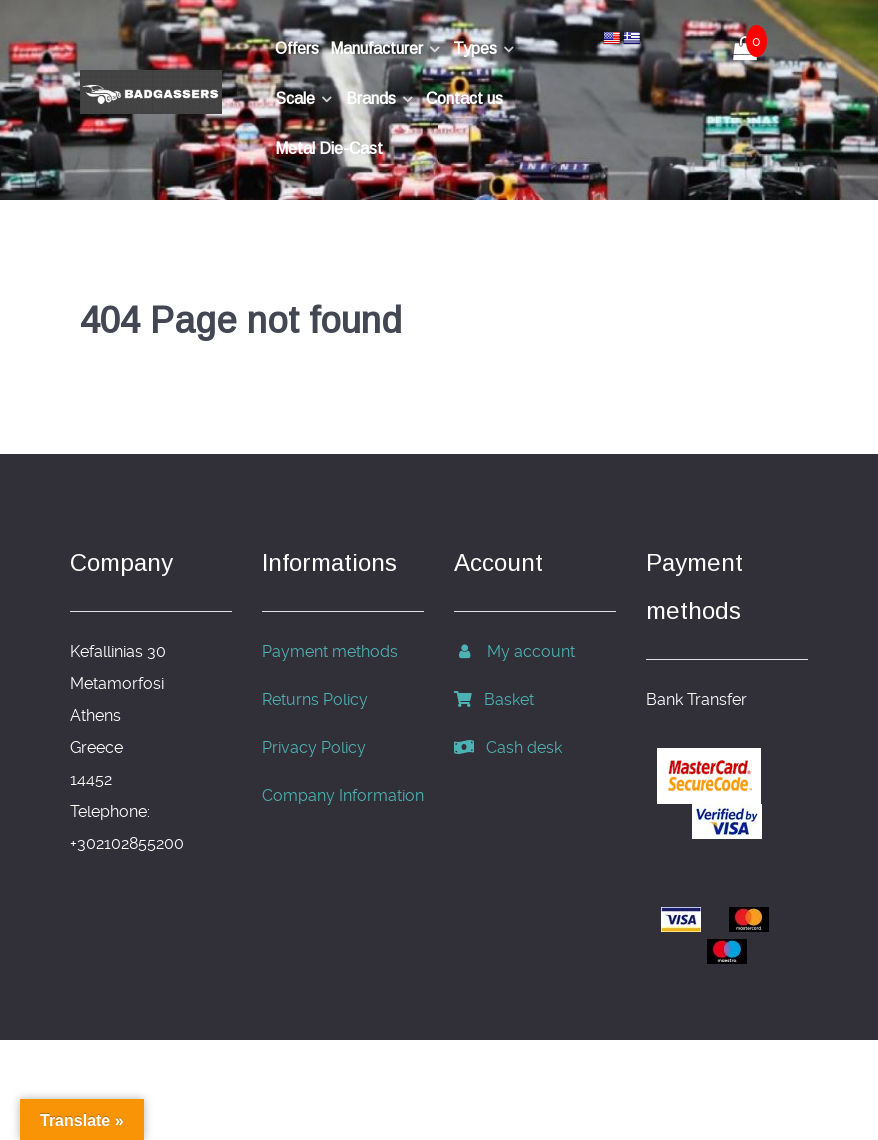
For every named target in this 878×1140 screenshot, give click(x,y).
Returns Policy (315, 699)
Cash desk (508, 747)
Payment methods (330, 651)
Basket (494, 699)
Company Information (343, 795)
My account (514, 651)
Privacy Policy (314, 747)
